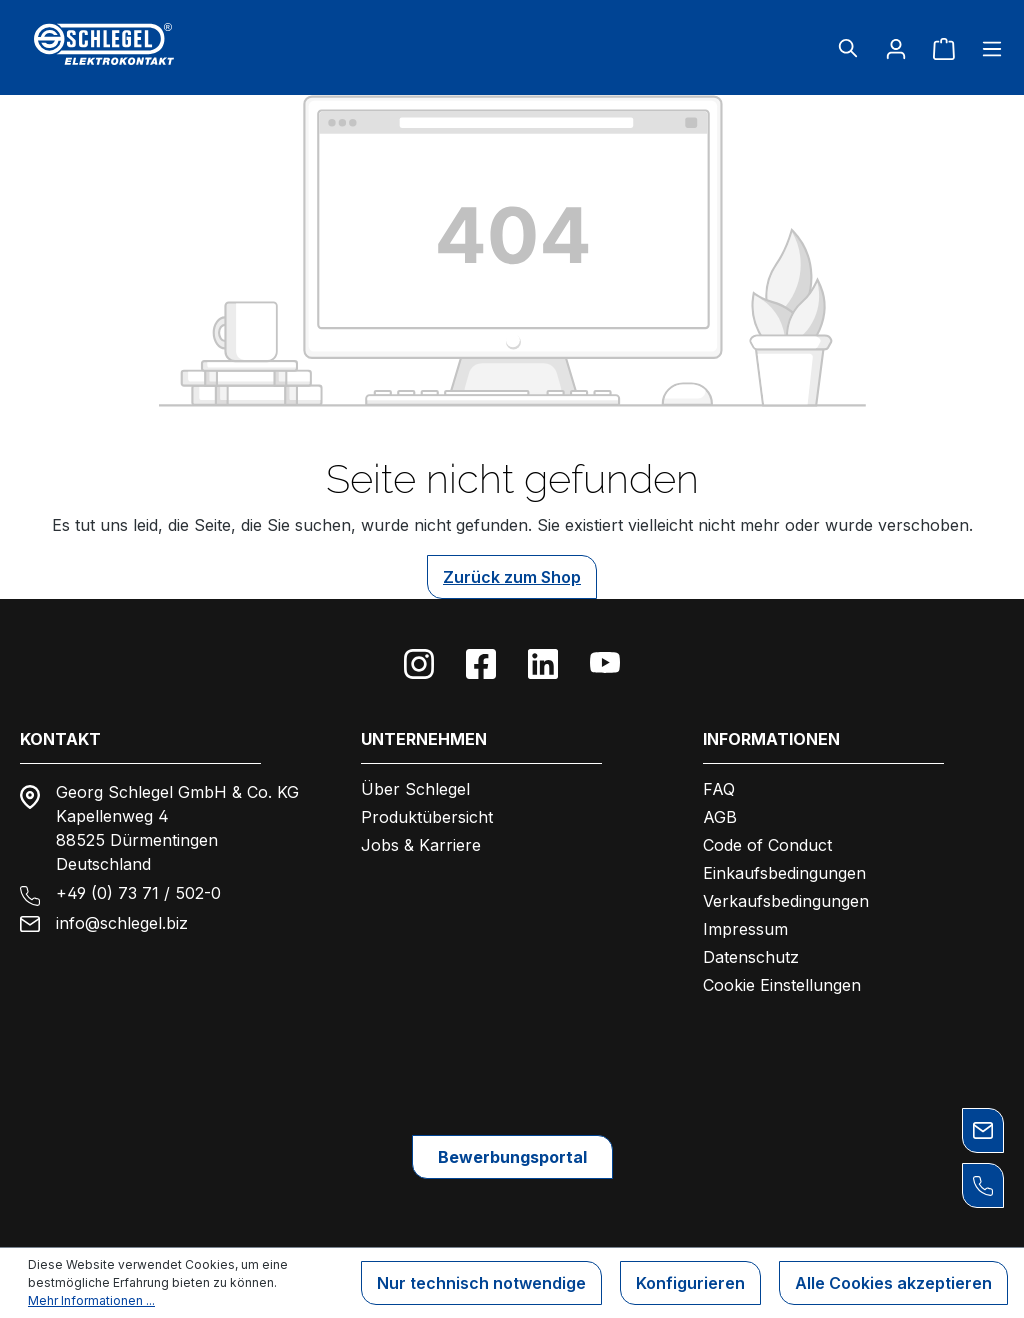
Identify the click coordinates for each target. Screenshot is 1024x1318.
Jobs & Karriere (421, 845)
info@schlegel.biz (122, 923)
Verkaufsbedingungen (786, 901)
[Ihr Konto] (896, 48)
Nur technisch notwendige (481, 1283)
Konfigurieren (690, 1283)
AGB (720, 817)
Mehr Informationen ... (91, 1300)
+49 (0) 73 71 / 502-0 (138, 893)
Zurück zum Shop (512, 577)
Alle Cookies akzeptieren (893, 1283)
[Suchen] (848, 48)
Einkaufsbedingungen (784, 873)
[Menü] (986, 48)
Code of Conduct (767, 845)
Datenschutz (751, 957)
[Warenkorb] (944, 48)
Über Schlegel (415, 789)
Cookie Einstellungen (782, 985)
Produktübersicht (427, 817)
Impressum (745, 929)
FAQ (719, 789)
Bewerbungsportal (512, 1157)
